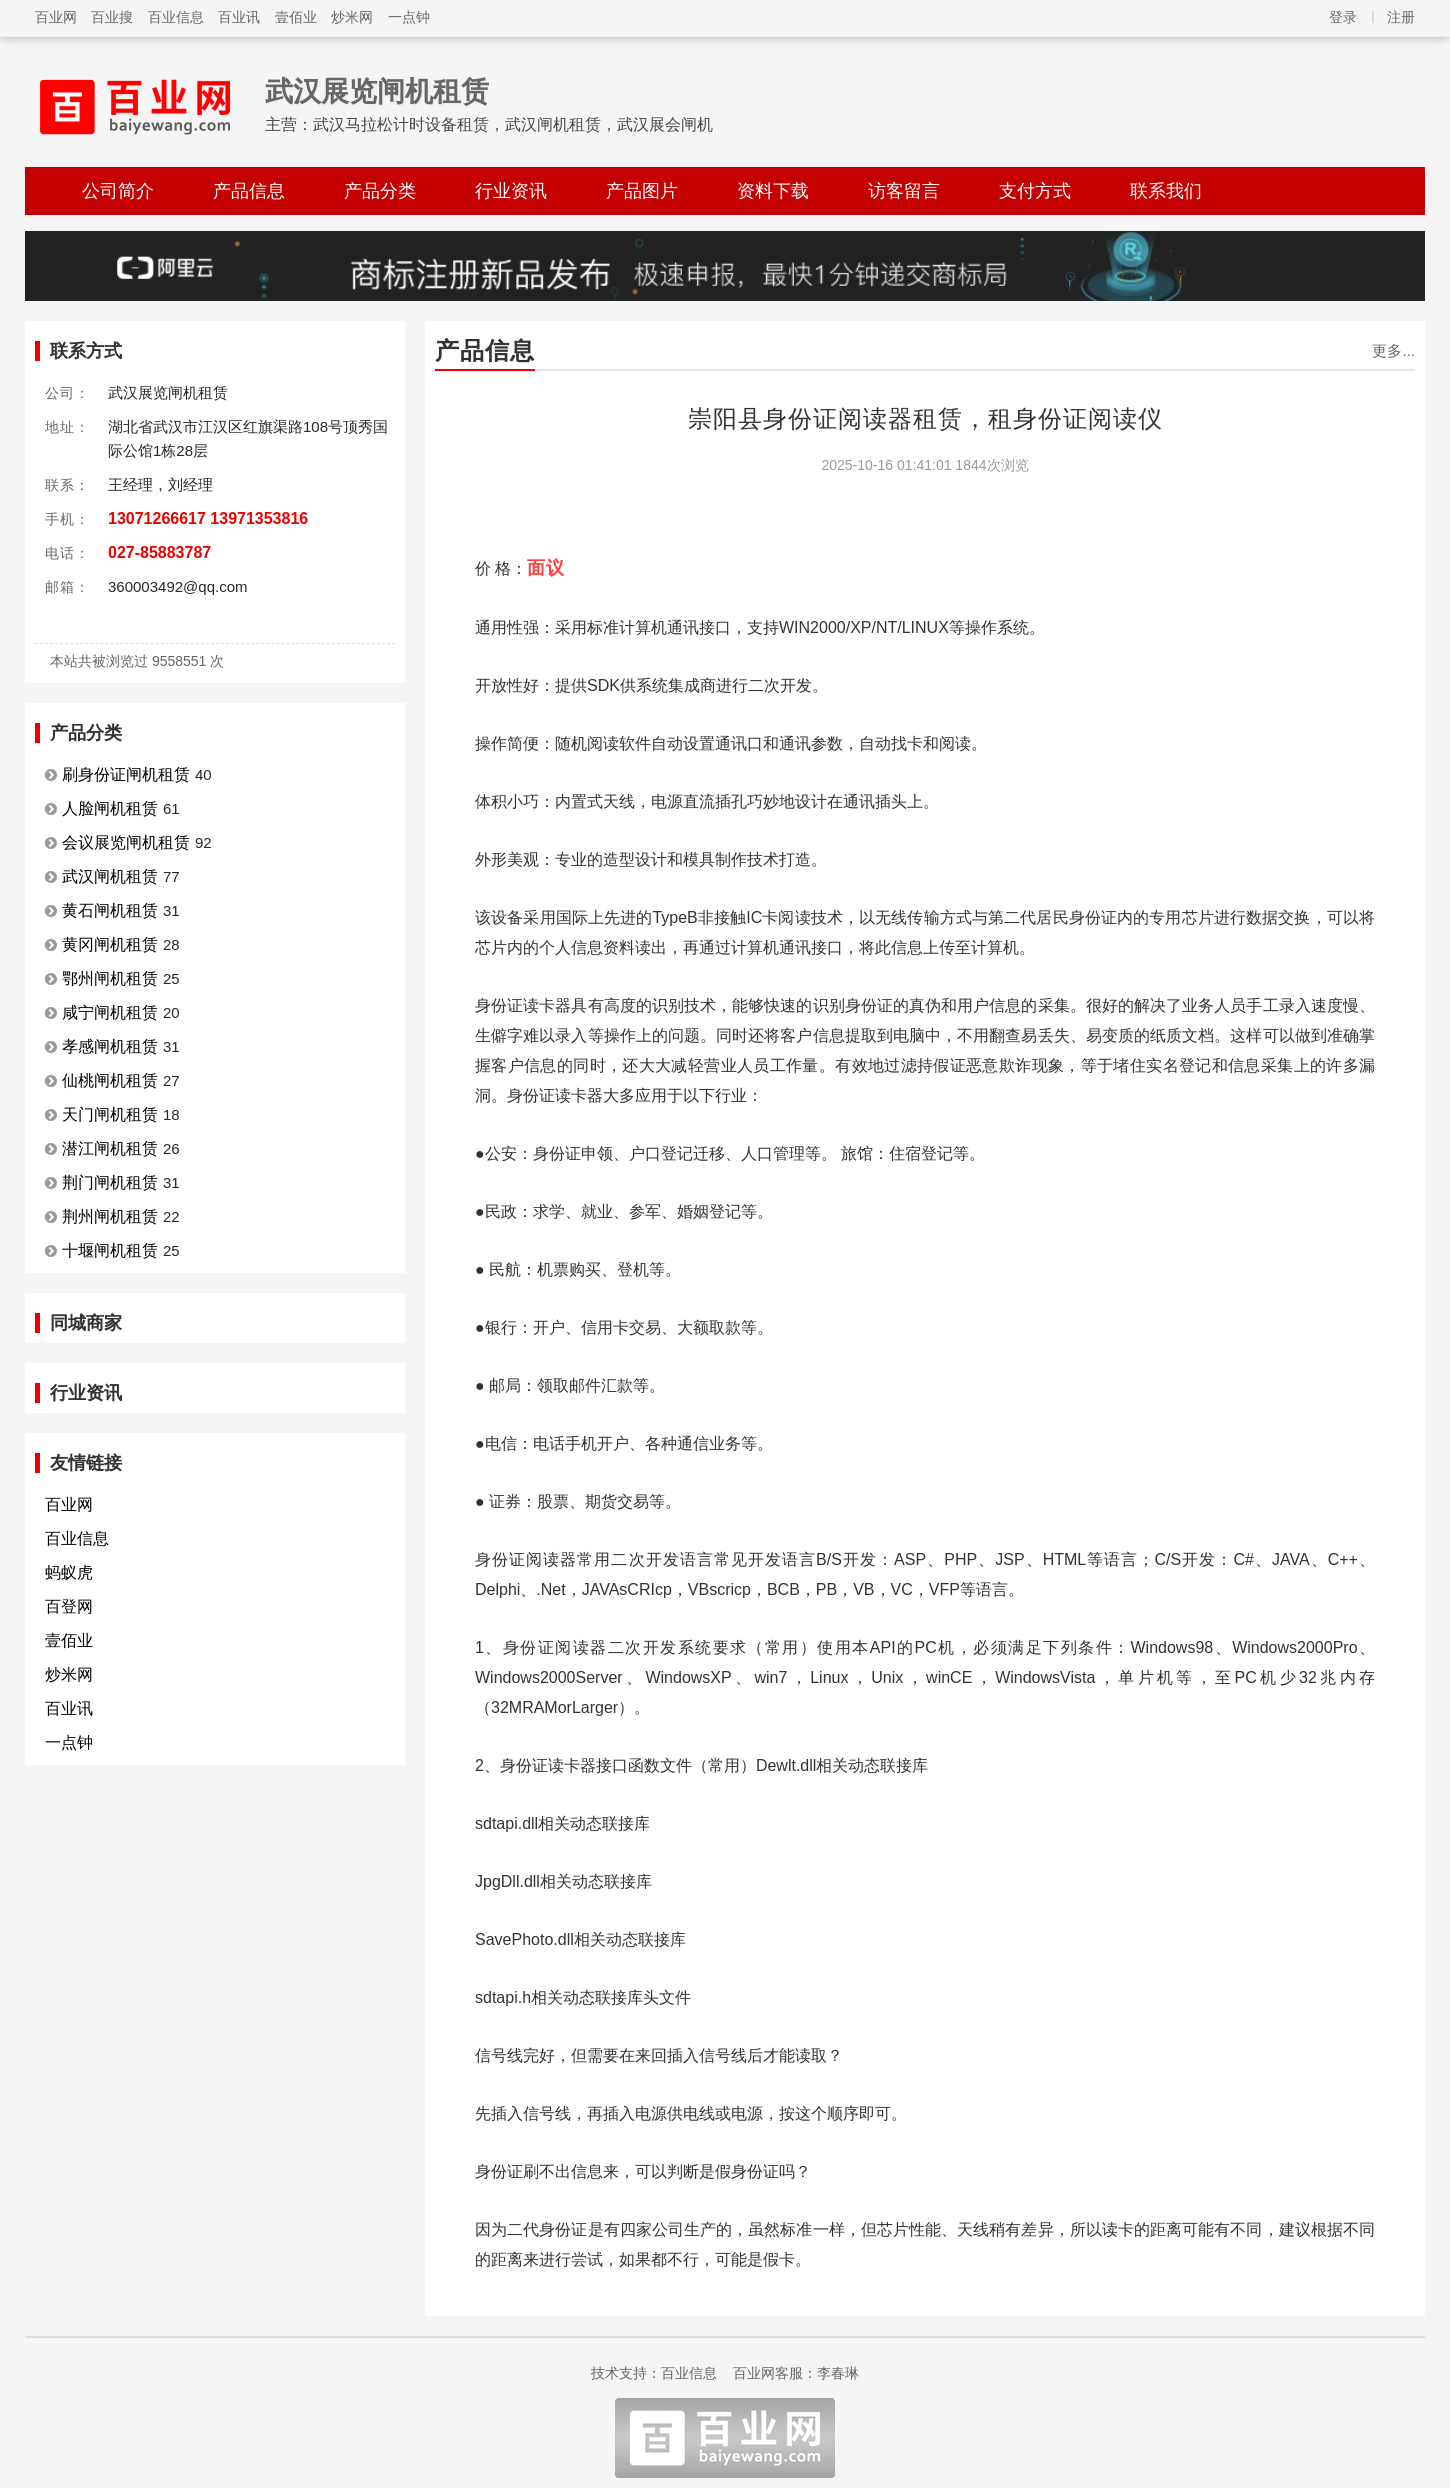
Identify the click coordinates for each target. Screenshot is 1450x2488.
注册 (1401, 17)
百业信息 (176, 17)
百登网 (69, 1606)
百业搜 (112, 17)
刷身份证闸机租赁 (126, 774)
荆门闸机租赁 (110, 1182)
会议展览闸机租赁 (126, 842)
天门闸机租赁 (110, 1114)
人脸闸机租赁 (110, 808)
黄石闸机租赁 (110, 910)
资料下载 (773, 191)
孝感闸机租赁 (110, 1046)
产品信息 (249, 191)
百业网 (56, 17)
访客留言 (904, 191)
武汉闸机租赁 (110, 876)
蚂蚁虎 (69, 1572)
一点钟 (409, 17)
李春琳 (838, 2373)
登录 (1343, 17)
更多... (1393, 350)
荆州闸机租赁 (110, 1216)
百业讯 (239, 17)
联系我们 (1166, 191)
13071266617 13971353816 (208, 518)
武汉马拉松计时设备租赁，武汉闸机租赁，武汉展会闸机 (513, 124)
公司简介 (118, 191)
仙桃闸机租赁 (110, 1080)
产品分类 (380, 191)
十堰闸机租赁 (110, 1250)
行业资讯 (511, 191)
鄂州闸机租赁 (110, 978)
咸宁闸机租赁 (110, 1012)
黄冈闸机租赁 (110, 944)
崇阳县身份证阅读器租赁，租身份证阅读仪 (925, 418)
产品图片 (642, 191)
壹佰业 (296, 17)
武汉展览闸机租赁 (377, 91)
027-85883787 (159, 552)
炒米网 (352, 17)
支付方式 (1035, 191)
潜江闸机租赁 (110, 1148)
